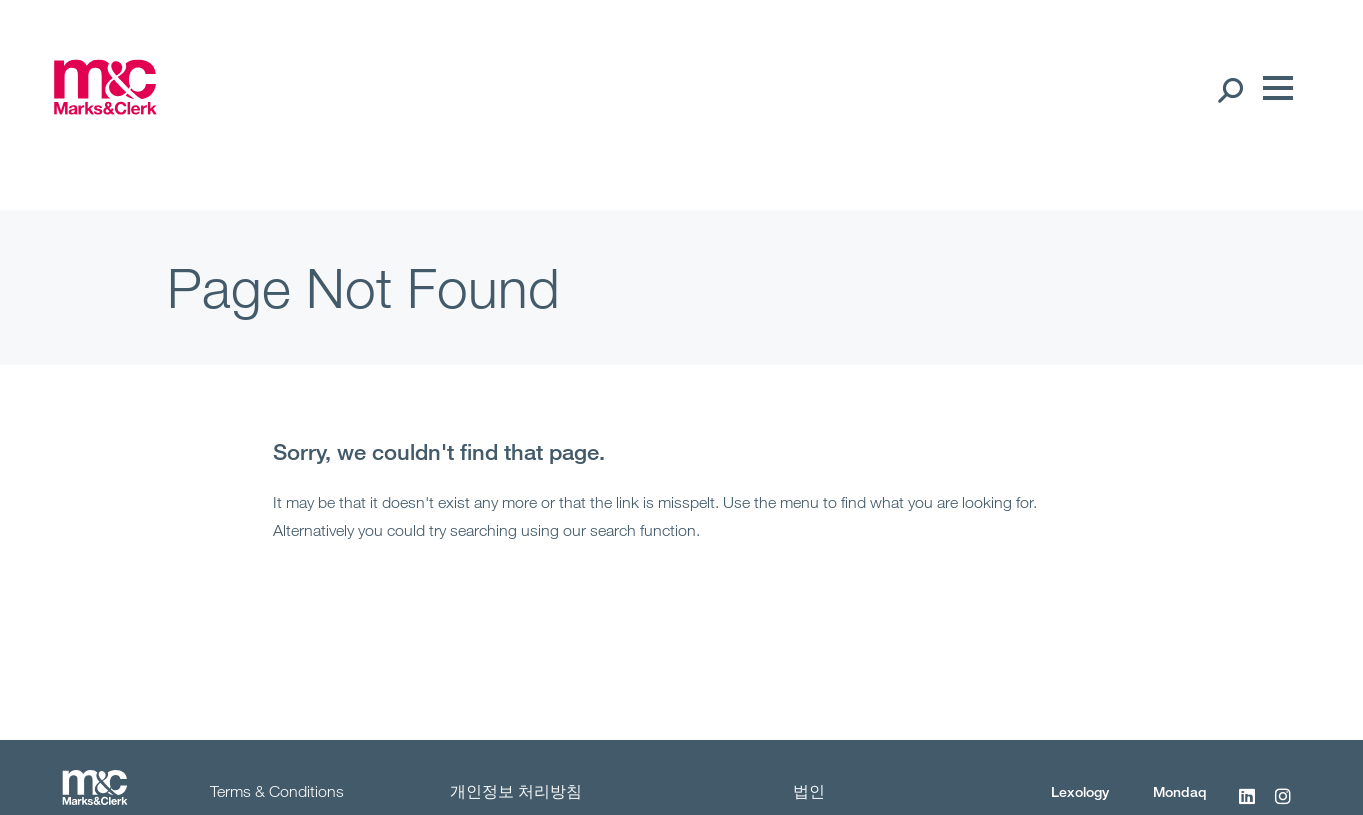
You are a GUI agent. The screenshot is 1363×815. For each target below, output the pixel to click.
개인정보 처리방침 (516, 791)
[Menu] (1273, 89)
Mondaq (1180, 791)
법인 (809, 791)
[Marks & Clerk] (105, 108)
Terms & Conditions (277, 791)
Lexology (1080, 791)
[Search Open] (1229, 89)
